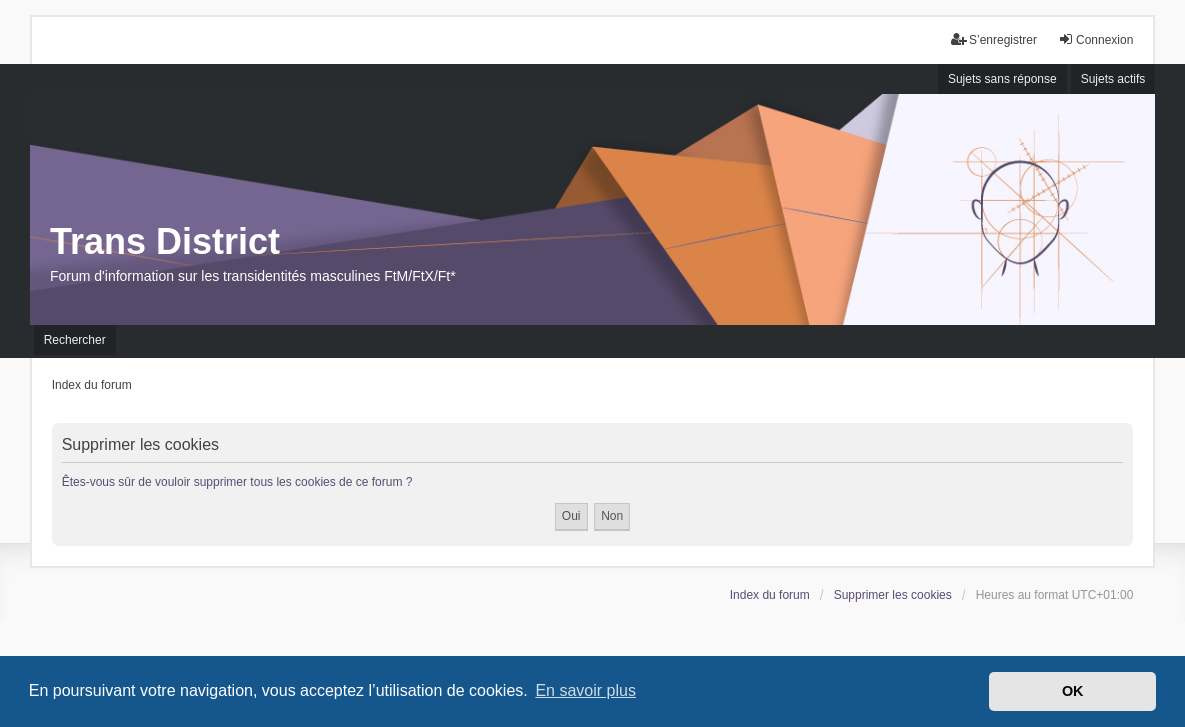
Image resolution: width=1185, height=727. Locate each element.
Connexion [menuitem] (1095, 39)
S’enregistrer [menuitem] (994, 39)
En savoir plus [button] (585, 690)
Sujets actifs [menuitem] (1113, 79)
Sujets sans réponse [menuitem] (1002, 79)
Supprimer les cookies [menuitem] (893, 595)
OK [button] (1073, 691)
